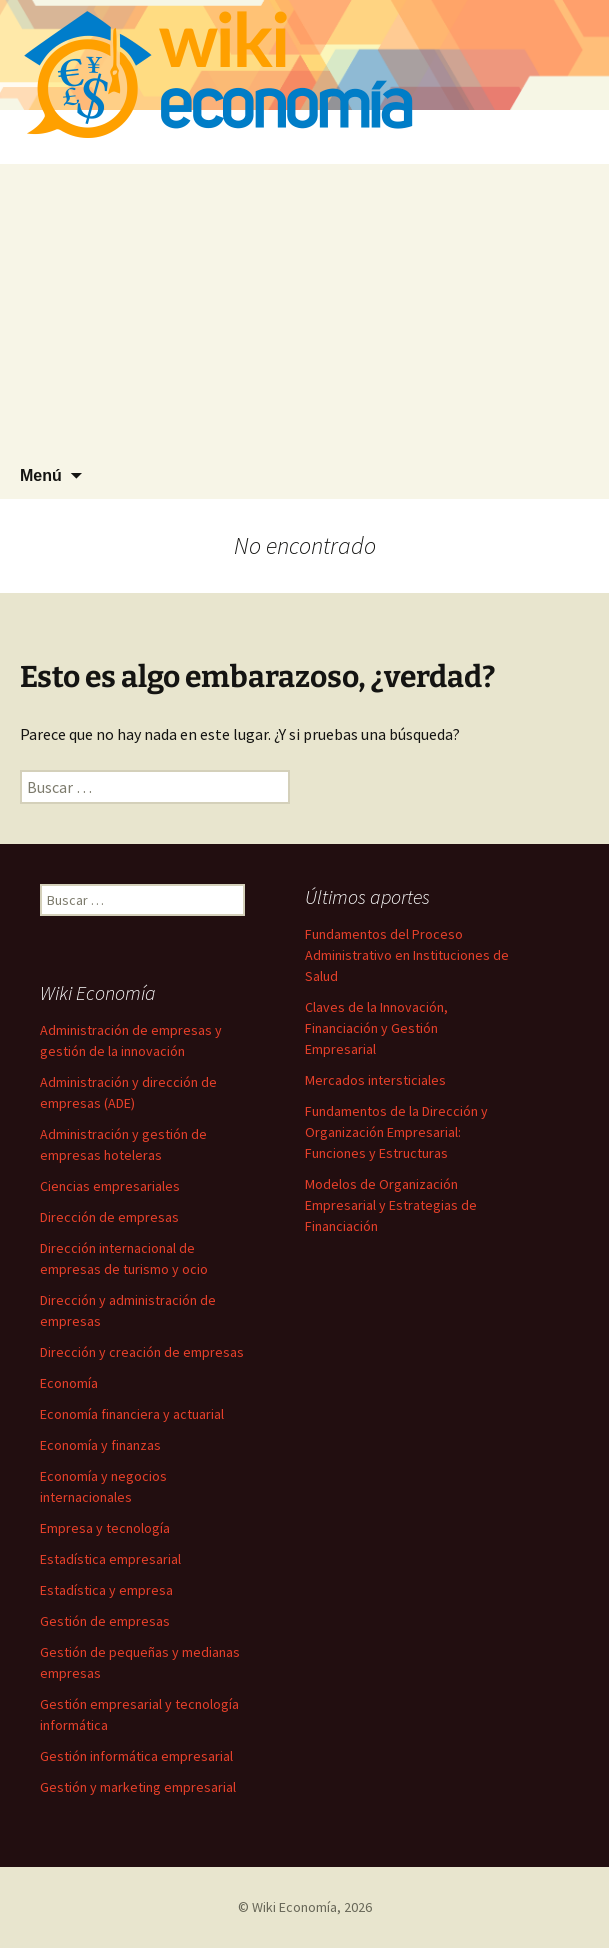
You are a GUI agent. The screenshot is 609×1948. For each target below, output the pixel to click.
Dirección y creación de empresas (142, 1352)
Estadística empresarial (110, 1559)
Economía (69, 1383)
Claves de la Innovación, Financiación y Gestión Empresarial (376, 1028)
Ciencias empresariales (110, 1186)
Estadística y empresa (106, 1590)
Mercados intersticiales (375, 1080)
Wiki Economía (294, 1907)
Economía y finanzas (100, 1445)
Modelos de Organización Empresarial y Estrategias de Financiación (391, 1205)
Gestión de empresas (105, 1621)
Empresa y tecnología (105, 1528)
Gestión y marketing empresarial (138, 1787)
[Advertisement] (304, 304)
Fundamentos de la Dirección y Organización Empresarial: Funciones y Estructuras (396, 1132)
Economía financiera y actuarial (132, 1414)
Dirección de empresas (109, 1217)
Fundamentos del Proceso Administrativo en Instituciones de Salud (407, 955)
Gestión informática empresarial (136, 1756)
